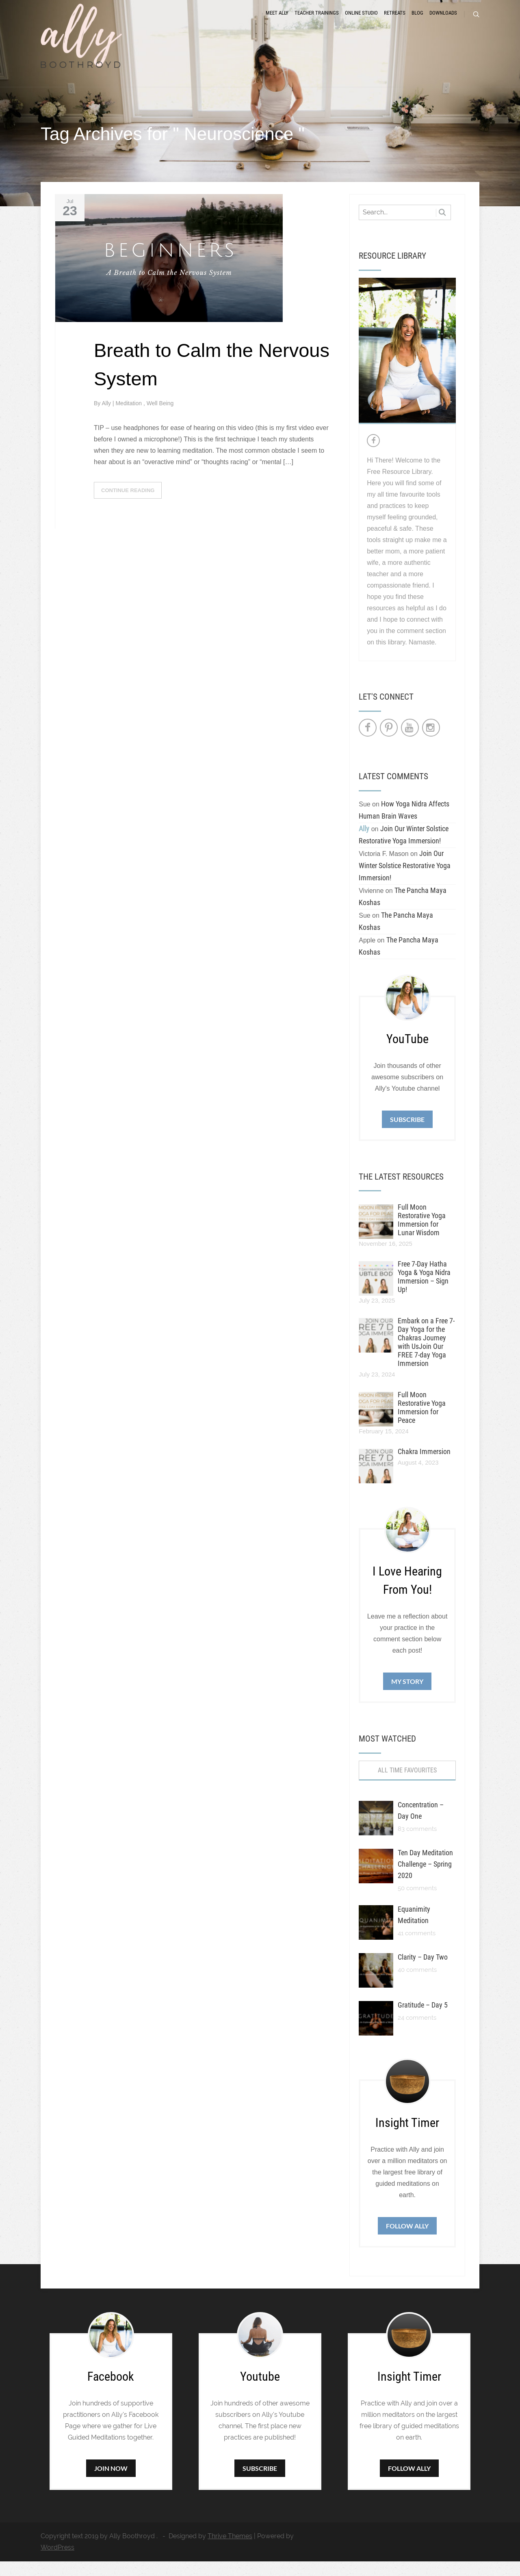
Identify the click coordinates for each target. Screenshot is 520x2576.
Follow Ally (407, 2240)
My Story (407, 1696)
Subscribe (407, 1133)
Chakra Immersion (424, 1466)
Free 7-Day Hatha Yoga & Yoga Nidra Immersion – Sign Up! (424, 1291)
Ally (107, 417)
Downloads (443, 21)
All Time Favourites (407, 1785)
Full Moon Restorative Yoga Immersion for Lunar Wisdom (422, 1234)
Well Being (160, 417)
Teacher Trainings (317, 21)
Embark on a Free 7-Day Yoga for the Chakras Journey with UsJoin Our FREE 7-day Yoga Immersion (426, 1356)
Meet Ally (277, 21)
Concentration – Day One (421, 1825)
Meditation (129, 417)
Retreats (394, 21)
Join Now (111, 2483)
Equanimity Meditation (414, 1929)
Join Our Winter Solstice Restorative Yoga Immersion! (405, 879)
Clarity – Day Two (423, 1971)
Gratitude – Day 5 (423, 2019)
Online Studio (361, 21)
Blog (417, 21)
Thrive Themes (230, 2550)
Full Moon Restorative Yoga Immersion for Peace (422, 1422)
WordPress (57, 2562)
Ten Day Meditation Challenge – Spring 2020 (425, 1878)
